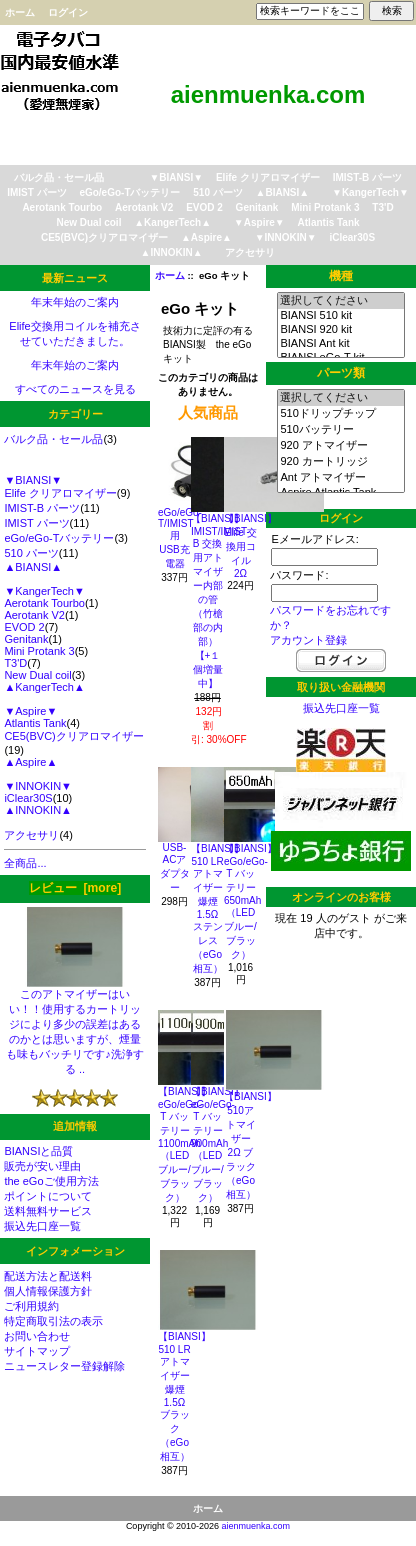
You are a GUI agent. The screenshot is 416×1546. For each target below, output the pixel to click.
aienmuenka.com (256, 1526)
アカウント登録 (308, 640)
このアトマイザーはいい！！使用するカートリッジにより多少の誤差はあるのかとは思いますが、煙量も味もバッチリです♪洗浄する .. (75, 1026)
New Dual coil (88, 222)
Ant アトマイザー (340, 478)
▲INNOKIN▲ (172, 252)
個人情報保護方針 (48, 1291)
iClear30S (352, 237)
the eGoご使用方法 (51, 1181)
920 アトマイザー (340, 446)
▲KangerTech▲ (172, 222)
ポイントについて (48, 1196)
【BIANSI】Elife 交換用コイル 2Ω (250, 546)
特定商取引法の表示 (53, 1321)
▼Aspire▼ (259, 222)
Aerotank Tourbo (62, 207)
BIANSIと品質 (38, 1151)
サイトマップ (37, 1351)
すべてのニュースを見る (75, 389)
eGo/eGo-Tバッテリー (129, 192)
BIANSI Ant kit (340, 344)
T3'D (382, 207)
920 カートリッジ (340, 462)
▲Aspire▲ (206, 237)
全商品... (25, 863)
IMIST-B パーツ (367, 177)
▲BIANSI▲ (283, 192)
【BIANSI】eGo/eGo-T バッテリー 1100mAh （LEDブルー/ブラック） (184, 1144)
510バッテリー (340, 430)
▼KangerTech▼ (370, 192)
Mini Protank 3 (325, 207)
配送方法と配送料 (48, 1276)
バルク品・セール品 (59, 177)
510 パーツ (217, 192)
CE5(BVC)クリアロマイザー (104, 237)
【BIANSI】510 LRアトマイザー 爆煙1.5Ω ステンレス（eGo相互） (217, 908)
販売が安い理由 (42, 1166)
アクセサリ (250, 252)
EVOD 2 (204, 207)
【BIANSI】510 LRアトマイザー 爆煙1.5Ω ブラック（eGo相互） (184, 1396)
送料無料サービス (48, 1211)
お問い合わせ (37, 1336)
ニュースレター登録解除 (64, 1366)
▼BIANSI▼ (176, 177)
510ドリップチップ (340, 414)
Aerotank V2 (144, 207)
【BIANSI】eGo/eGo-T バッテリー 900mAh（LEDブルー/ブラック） (217, 1144)
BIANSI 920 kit (340, 330)
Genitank (257, 207)
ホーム (20, 12)
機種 (341, 276)
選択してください (340, 301)
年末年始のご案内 (75, 302)
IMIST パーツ (36, 192)
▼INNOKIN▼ (286, 237)
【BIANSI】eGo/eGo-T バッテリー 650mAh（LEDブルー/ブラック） (250, 901)
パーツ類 (341, 373)
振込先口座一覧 (42, 1226)
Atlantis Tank (329, 222)
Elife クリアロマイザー (268, 177)
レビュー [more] (75, 888)
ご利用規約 (31, 1306)
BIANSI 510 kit (340, 316)
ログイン (68, 12)
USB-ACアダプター (175, 867)
